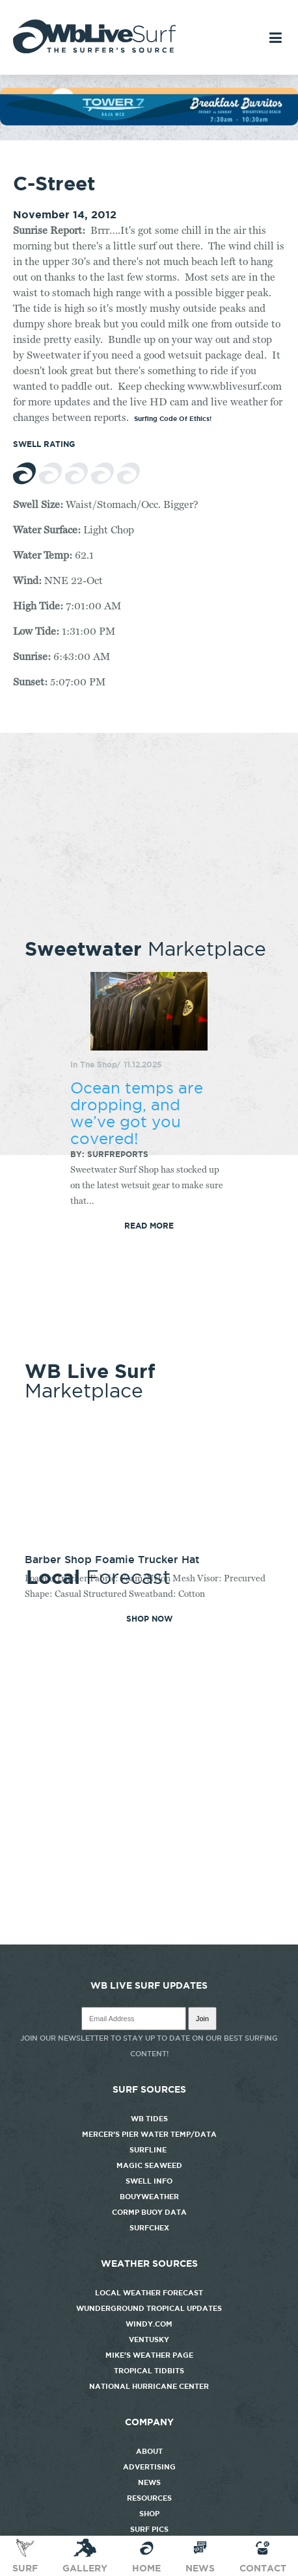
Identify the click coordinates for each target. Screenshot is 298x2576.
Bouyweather (149, 2196)
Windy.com (149, 2324)
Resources (149, 2498)
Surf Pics (149, 2529)
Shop (149, 2514)
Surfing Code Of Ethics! (172, 418)
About (149, 2451)
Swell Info (149, 2181)
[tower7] (149, 122)
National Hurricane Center (149, 2386)
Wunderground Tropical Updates (149, 2308)
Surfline (149, 2150)
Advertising (149, 2467)
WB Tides (149, 2119)
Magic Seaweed (149, 2165)
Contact (262, 2555)
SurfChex (149, 2228)
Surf (25, 2555)
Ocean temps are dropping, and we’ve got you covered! (136, 1113)
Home (146, 2555)
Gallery (84, 2555)
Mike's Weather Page (149, 2355)
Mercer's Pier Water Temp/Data (149, 2134)
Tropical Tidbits (149, 2371)
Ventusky (149, 2339)
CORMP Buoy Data (149, 2212)
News (149, 2482)
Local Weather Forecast (149, 2293)
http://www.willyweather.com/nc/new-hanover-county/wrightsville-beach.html (149, 1938)
